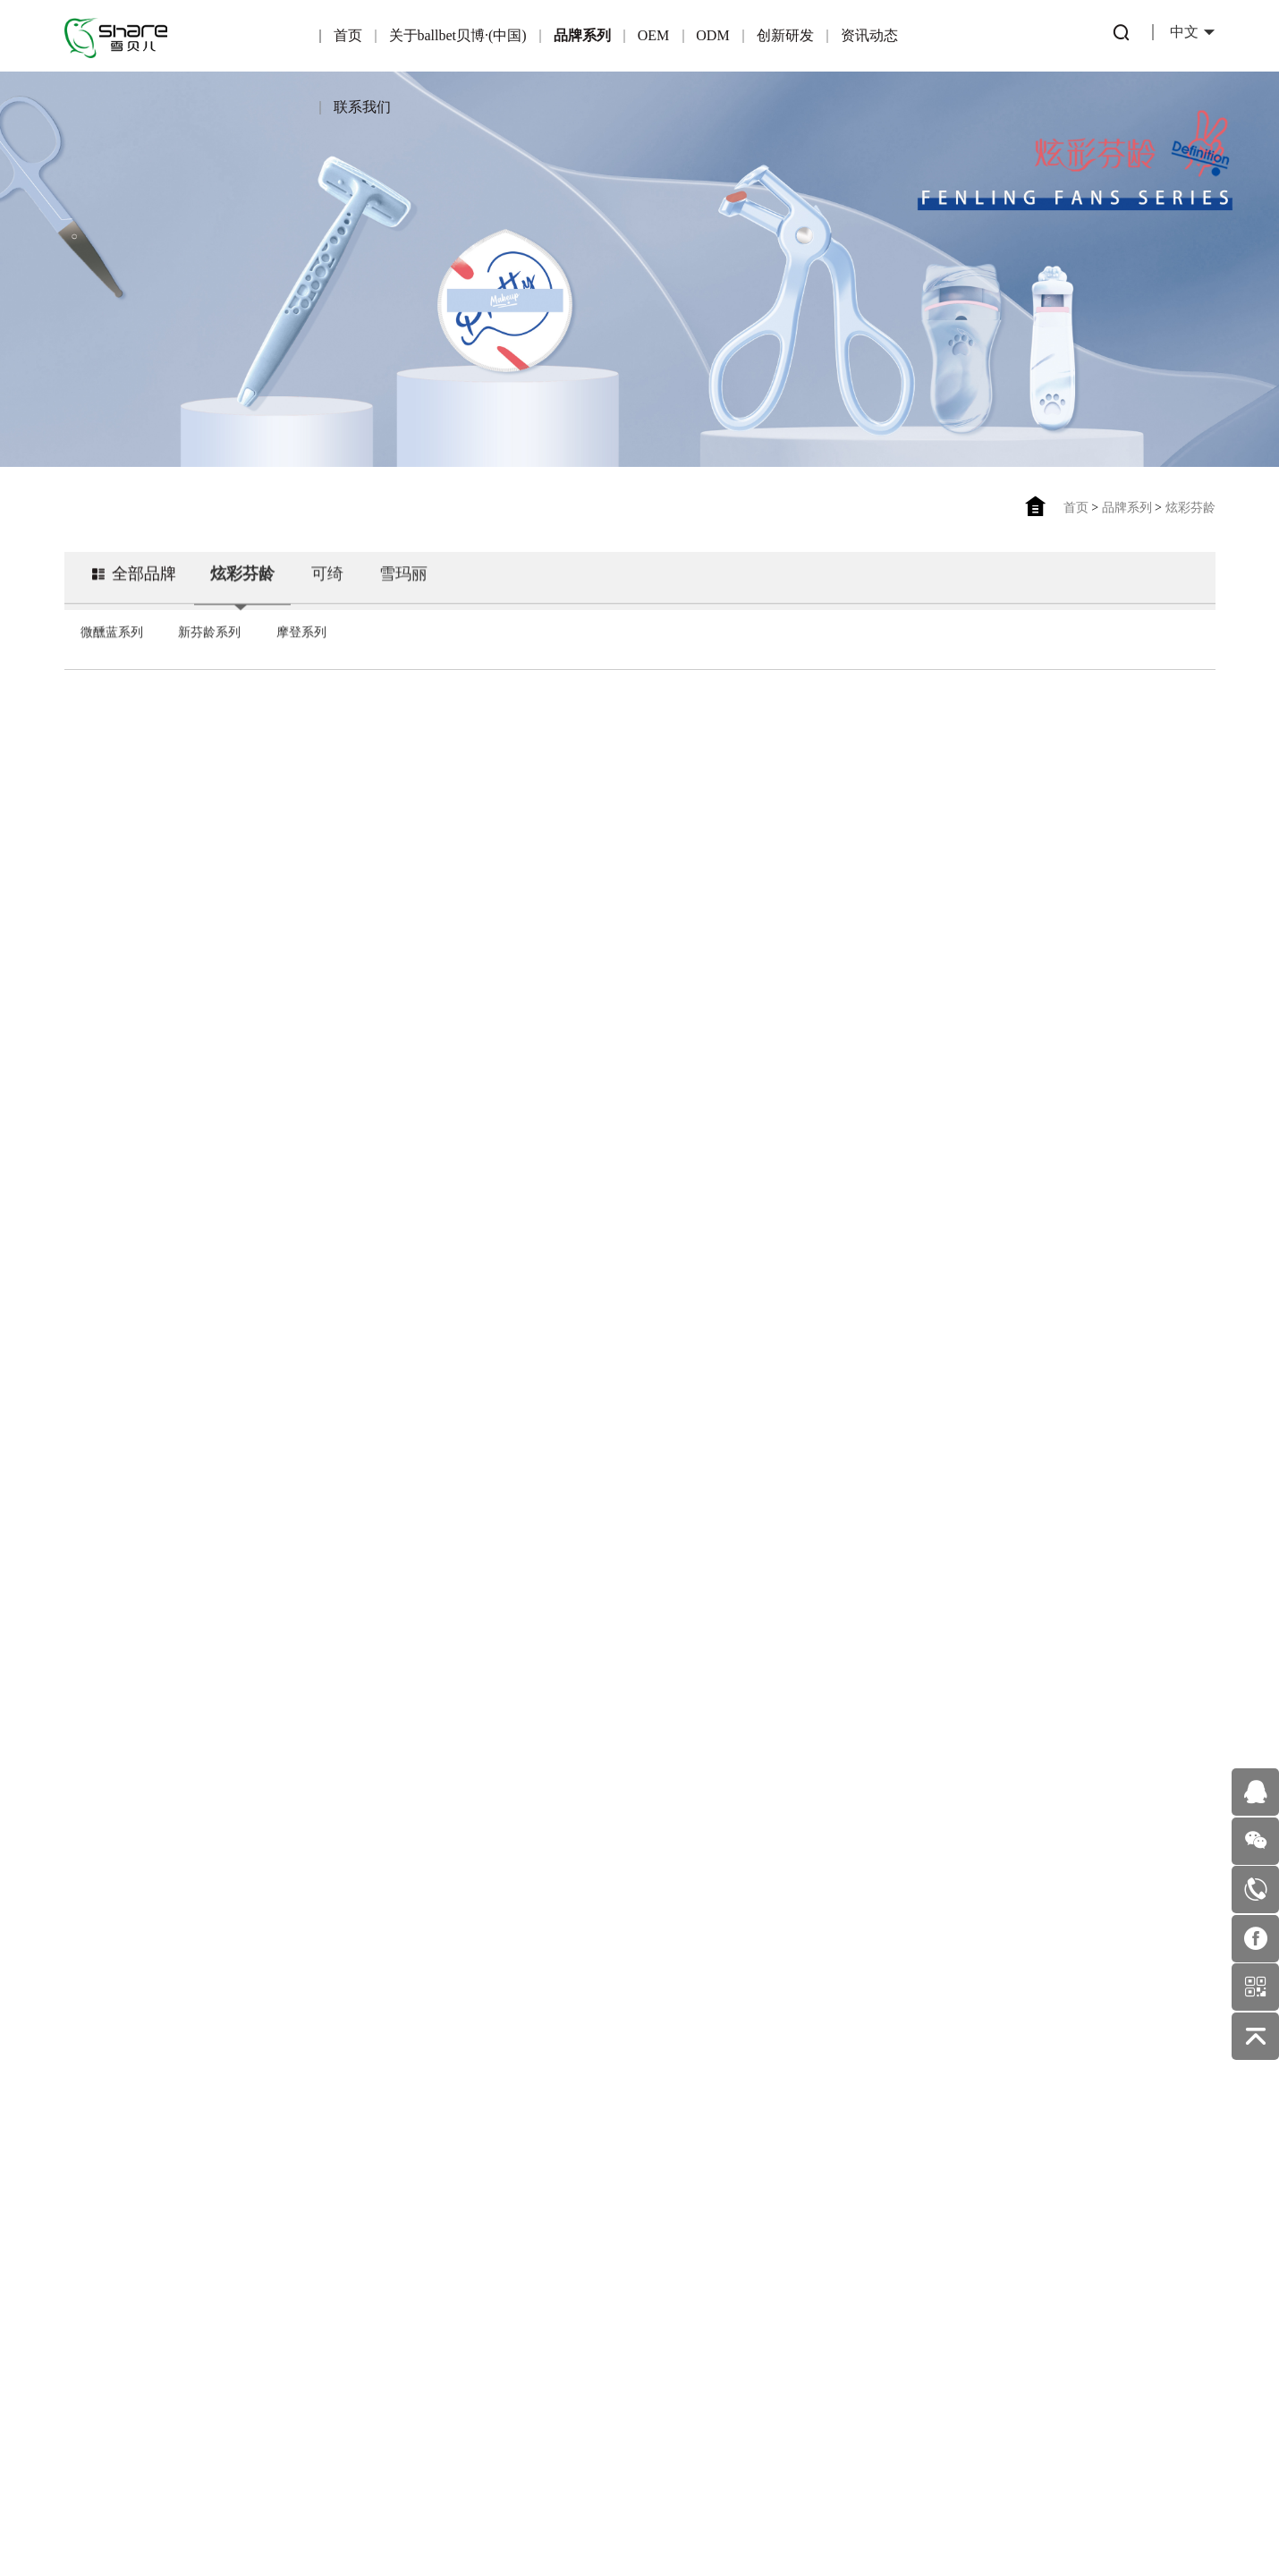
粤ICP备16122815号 (581, 2516)
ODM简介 (456, 2193)
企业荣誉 (120, 2256)
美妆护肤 (681, 2273)
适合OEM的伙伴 (345, 2309)
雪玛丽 (403, 594)
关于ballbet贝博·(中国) (458, 35)
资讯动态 (869, 35)
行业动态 (681, 2196)
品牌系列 (582, 35)
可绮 (327, 594)
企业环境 (120, 2333)
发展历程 (120, 2371)
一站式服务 (457, 2270)
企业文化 (120, 2294)
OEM (654, 35)
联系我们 (362, 106)
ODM (712, 35)
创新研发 (785, 35)
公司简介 (120, 2217)
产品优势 (344, 2232)
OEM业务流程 (345, 2347)
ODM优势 (456, 2309)
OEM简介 (344, 2193)
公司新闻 (681, 2234)
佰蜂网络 (726, 2516)
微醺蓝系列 (111, 652)
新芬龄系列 (209, 652)
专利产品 (569, 2196)
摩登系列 (301, 652)
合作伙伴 (344, 2270)
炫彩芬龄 (1190, 507)
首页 (348, 35)
